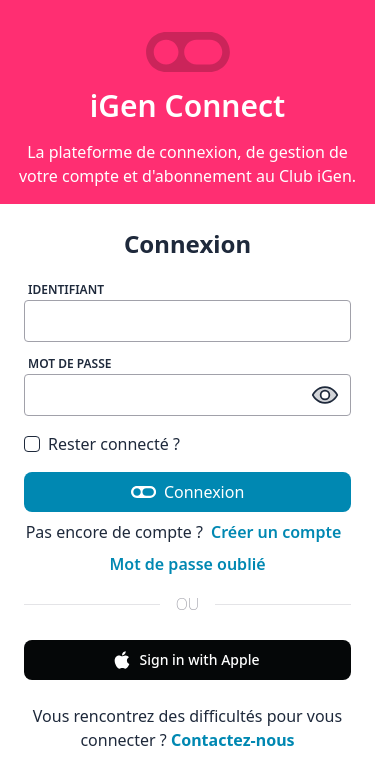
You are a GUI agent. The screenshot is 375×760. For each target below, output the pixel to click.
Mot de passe (70, 363)
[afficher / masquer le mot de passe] (325, 395)
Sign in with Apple (186, 660)
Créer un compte (276, 532)
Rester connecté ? (114, 444)
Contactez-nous (233, 740)
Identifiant (66, 289)
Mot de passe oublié (187, 564)
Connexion (188, 492)
